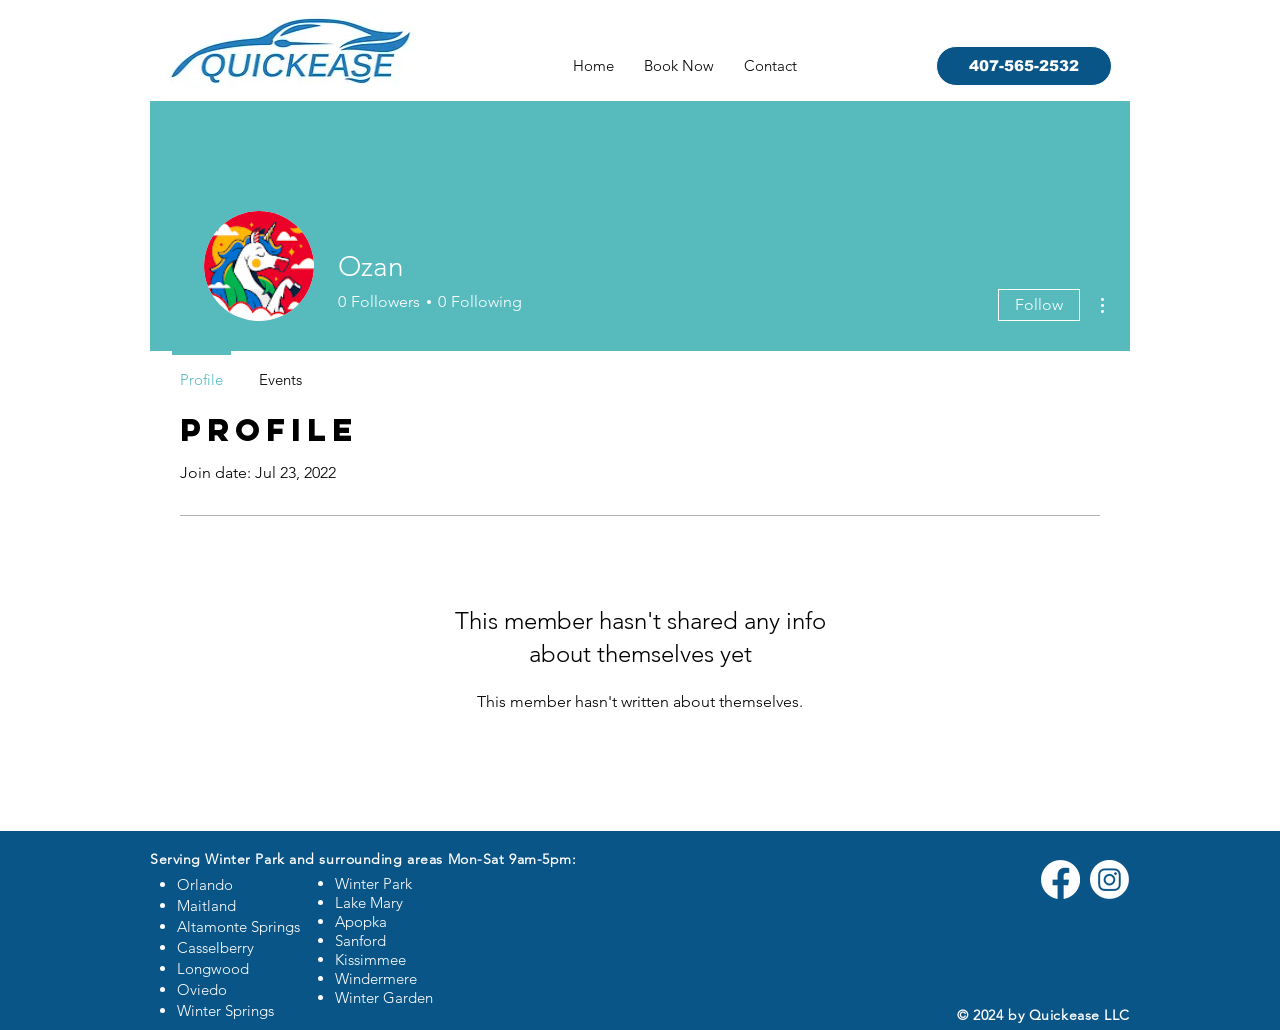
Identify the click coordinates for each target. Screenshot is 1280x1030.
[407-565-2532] (1024, 66)
